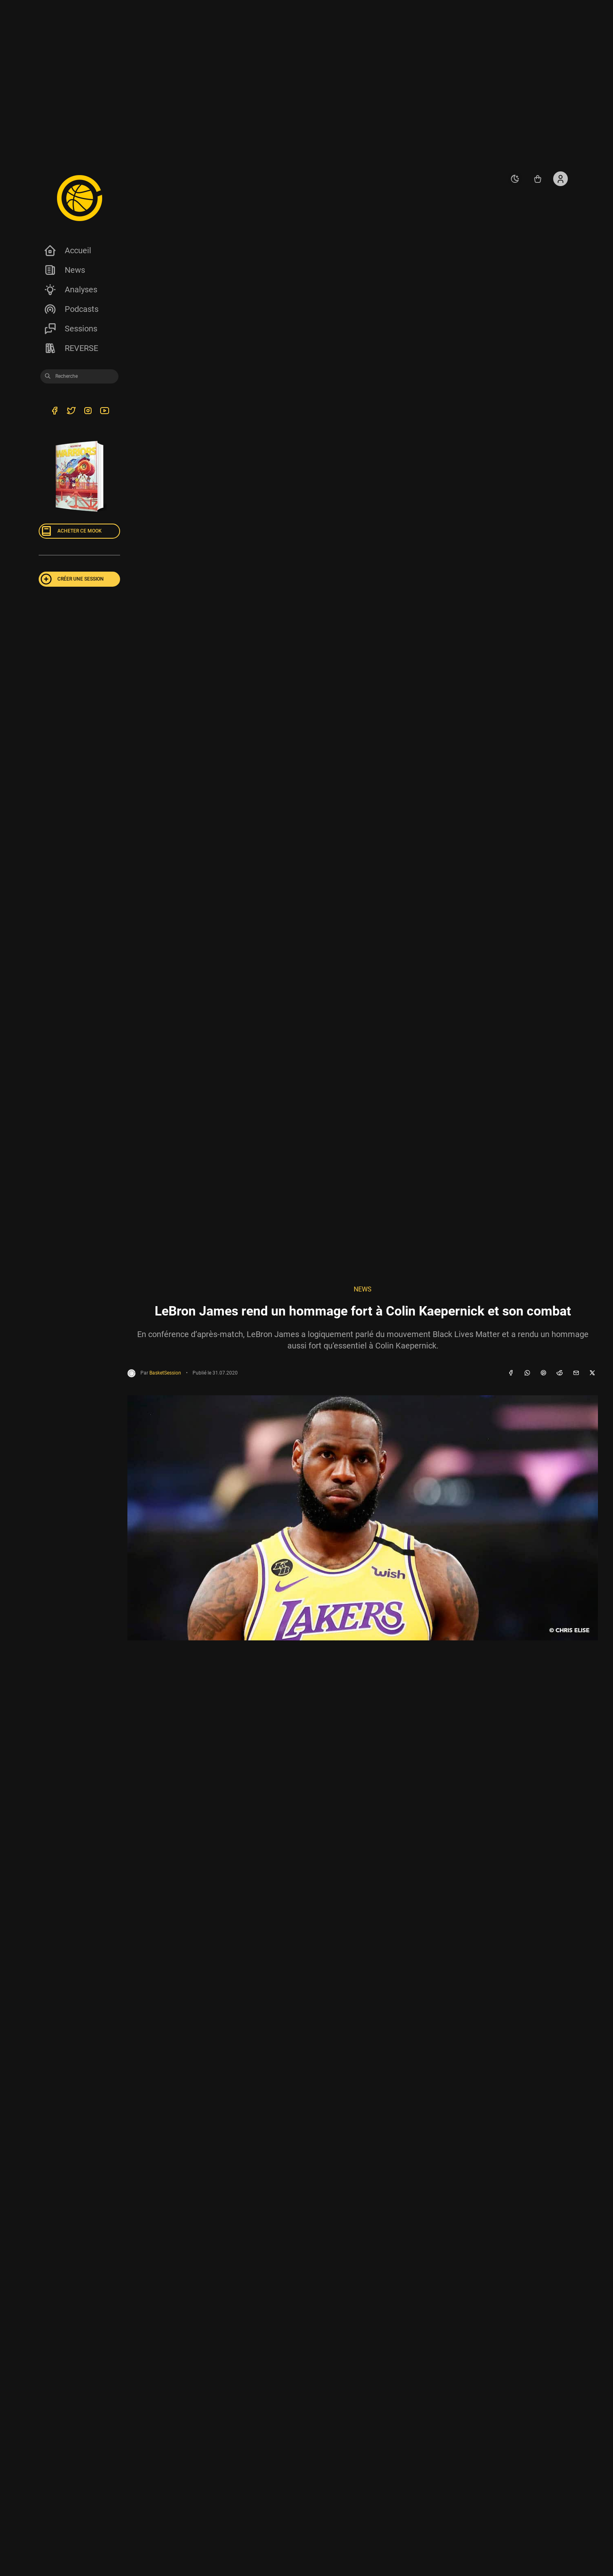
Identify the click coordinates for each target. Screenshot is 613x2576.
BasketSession (165, 1373)
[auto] (515, 178)
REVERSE (71, 348)
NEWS (363, 1289)
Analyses (70, 289)
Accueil (67, 250)
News (64, 269)
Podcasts (71, 309)
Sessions (70, 328)
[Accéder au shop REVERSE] (537, 178)
